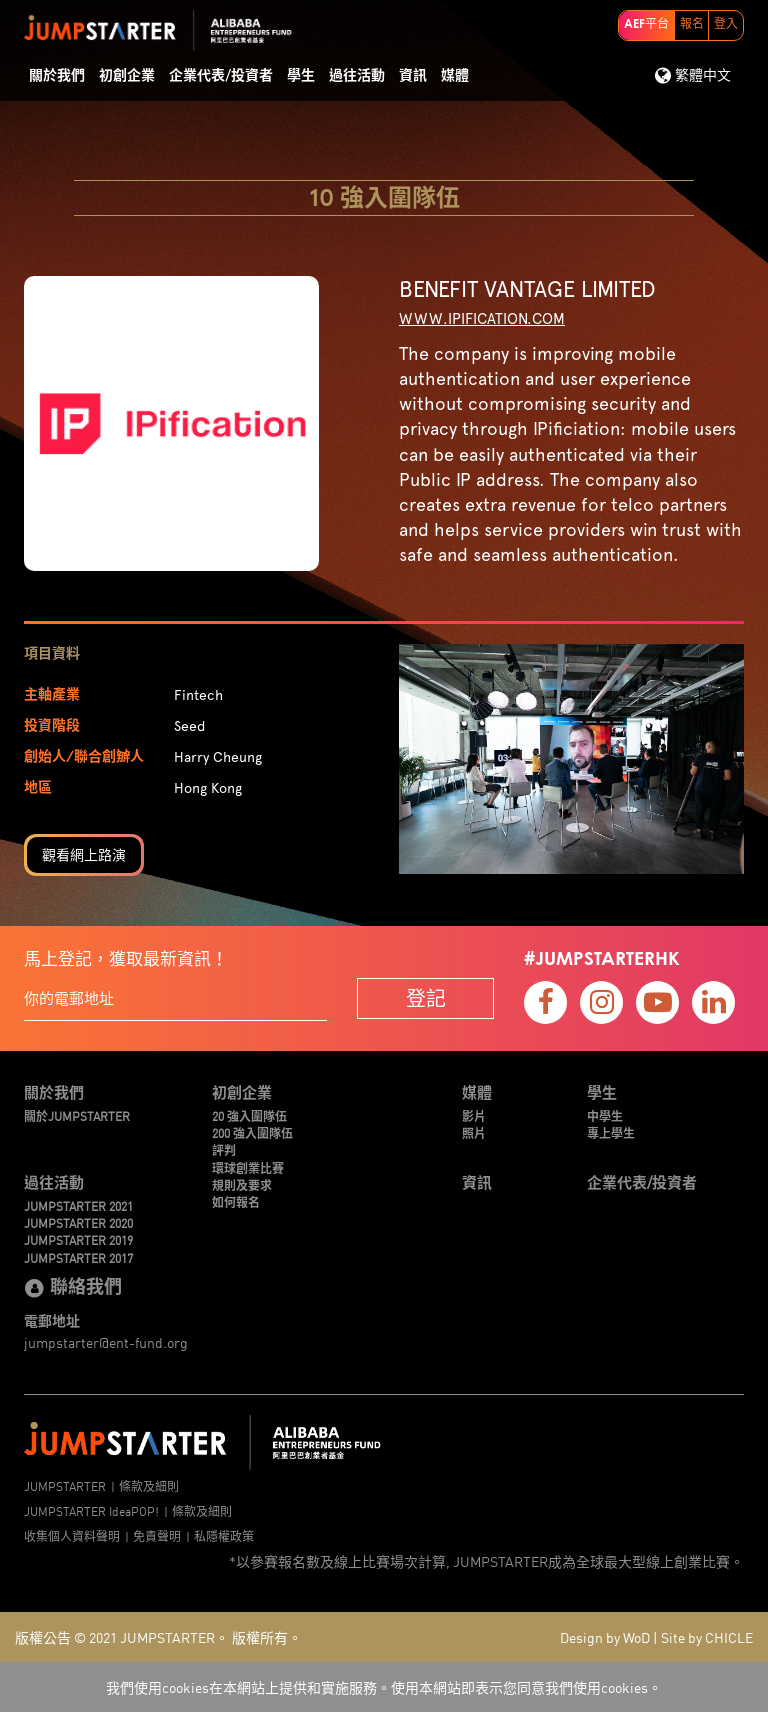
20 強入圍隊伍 (249, 1115)
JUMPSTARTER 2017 (78, 1257)
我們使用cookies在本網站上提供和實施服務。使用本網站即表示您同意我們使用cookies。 (384, 1687)
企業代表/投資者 (221, 76)
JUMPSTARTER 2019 (78, 1239)
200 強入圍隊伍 (252, 1132)
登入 (726, 25)
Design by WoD (605, 1637)
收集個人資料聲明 (72, 1535)
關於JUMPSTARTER (77, 1115)
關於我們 (57, 76)
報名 (692, 25)
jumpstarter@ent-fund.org (106, 1342)
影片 (474, 1115)
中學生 (605, 1115)
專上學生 (611, 1132)
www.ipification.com (482, 319)
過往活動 (357, 76)
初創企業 (127, 76)
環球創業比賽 (248, 1167)
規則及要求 (242, 1184)
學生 (301, 76)
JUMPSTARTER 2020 (78, 1222)
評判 (224, 1149)
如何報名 (236, 1201)
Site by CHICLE (707, 1637)
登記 (426, 997)
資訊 (413, 76)
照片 (474, 1132)
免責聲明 (157, 1535)
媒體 (455, 76)
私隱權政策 (224, 1535)
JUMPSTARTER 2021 (78, 1205)
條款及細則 (149, 1485)
